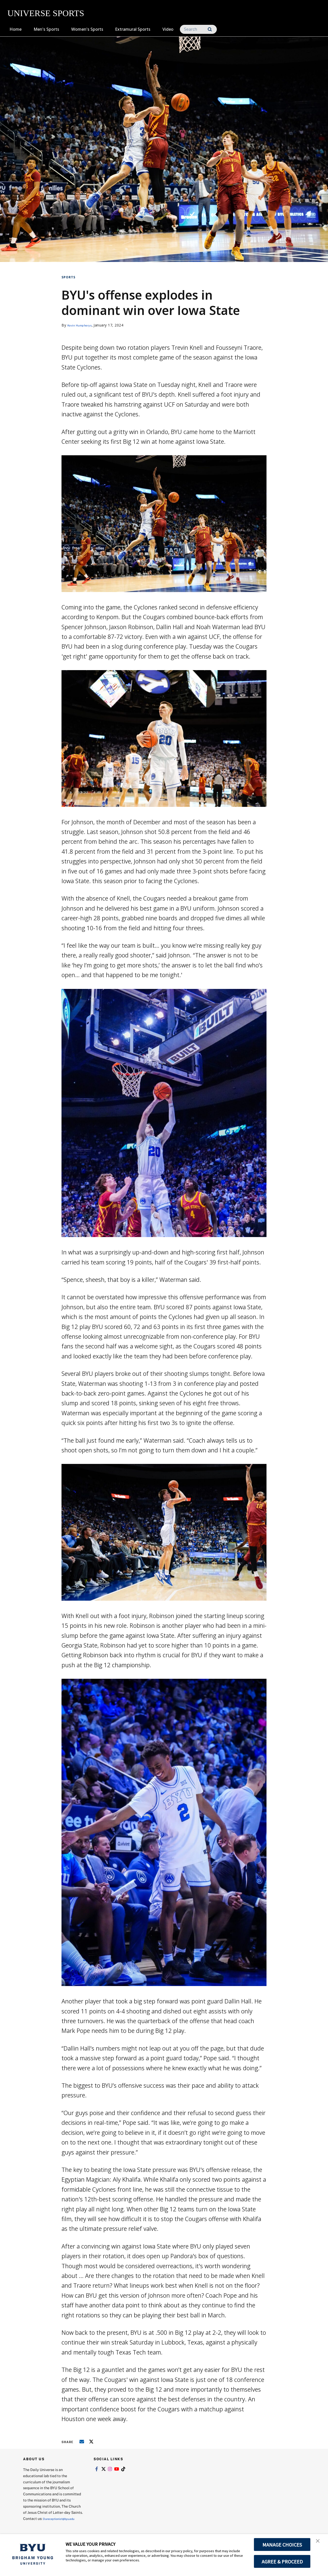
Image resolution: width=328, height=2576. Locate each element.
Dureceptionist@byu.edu (43, 2524)
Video (167, 29)
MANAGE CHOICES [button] (282, 2544)
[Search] (198, 29)
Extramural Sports (132, 29)
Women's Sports (87, 29)
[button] (319, 2543)
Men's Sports (46, 29)
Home (15, 29)
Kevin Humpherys (82, 325)
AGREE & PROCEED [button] (282, 2561)
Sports (68, 277)
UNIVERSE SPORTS (45, 13)
